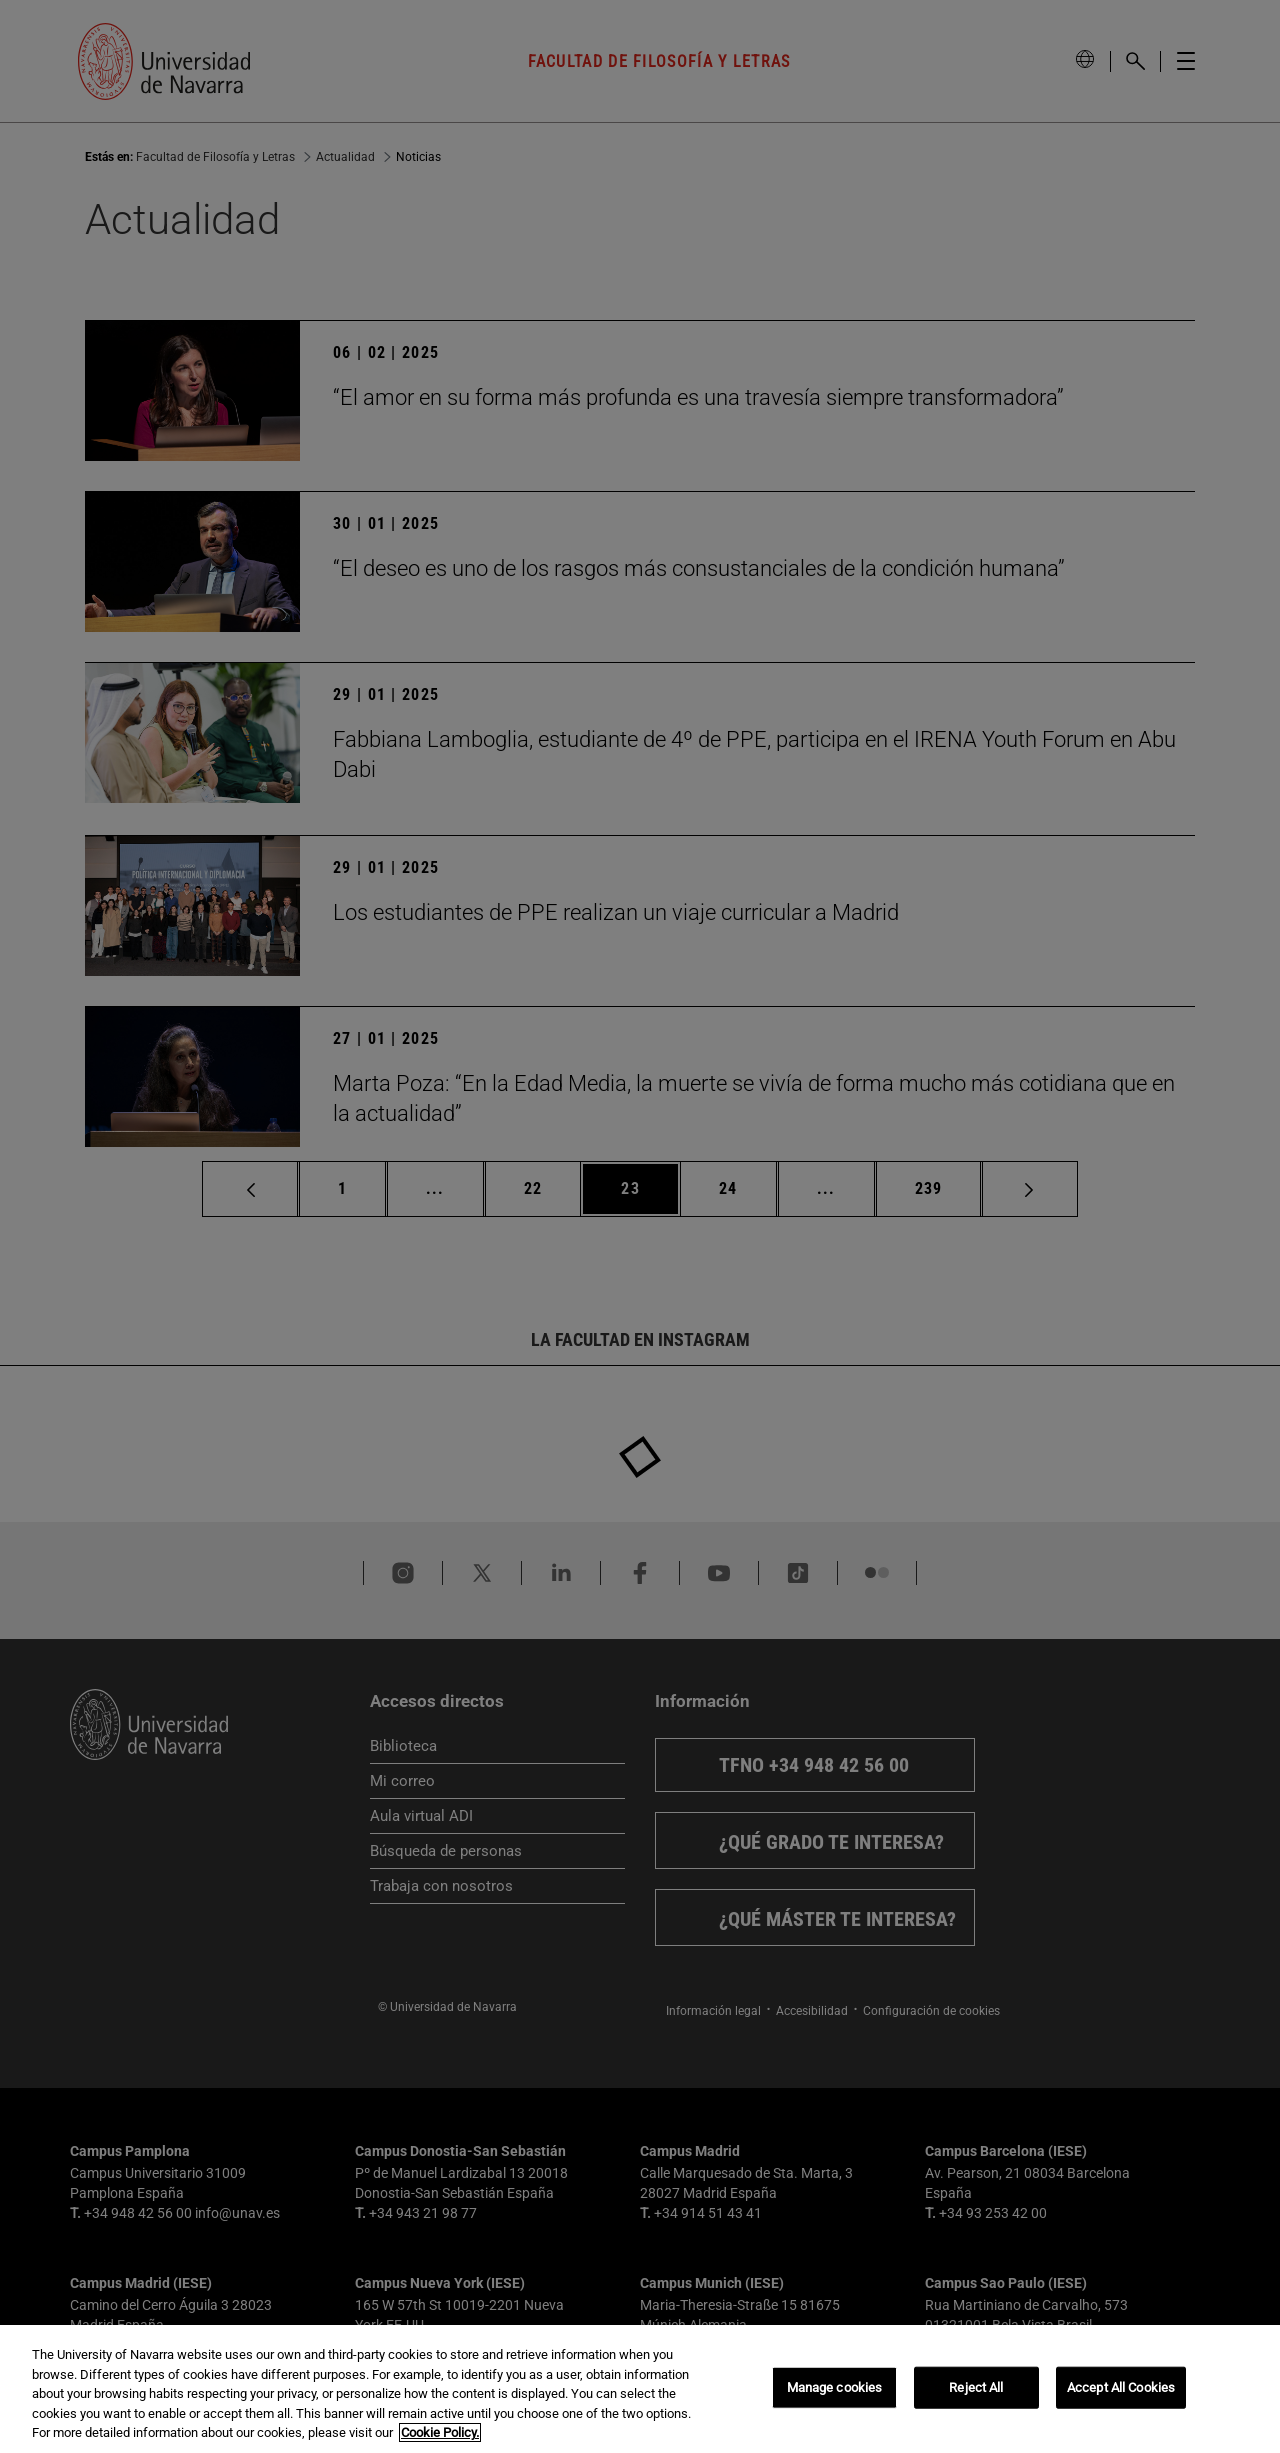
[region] (640, 2389)
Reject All (976, 2387)
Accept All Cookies (1121, 2387)
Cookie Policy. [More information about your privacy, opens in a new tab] (440, 2432)
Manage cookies (835, 2387)
